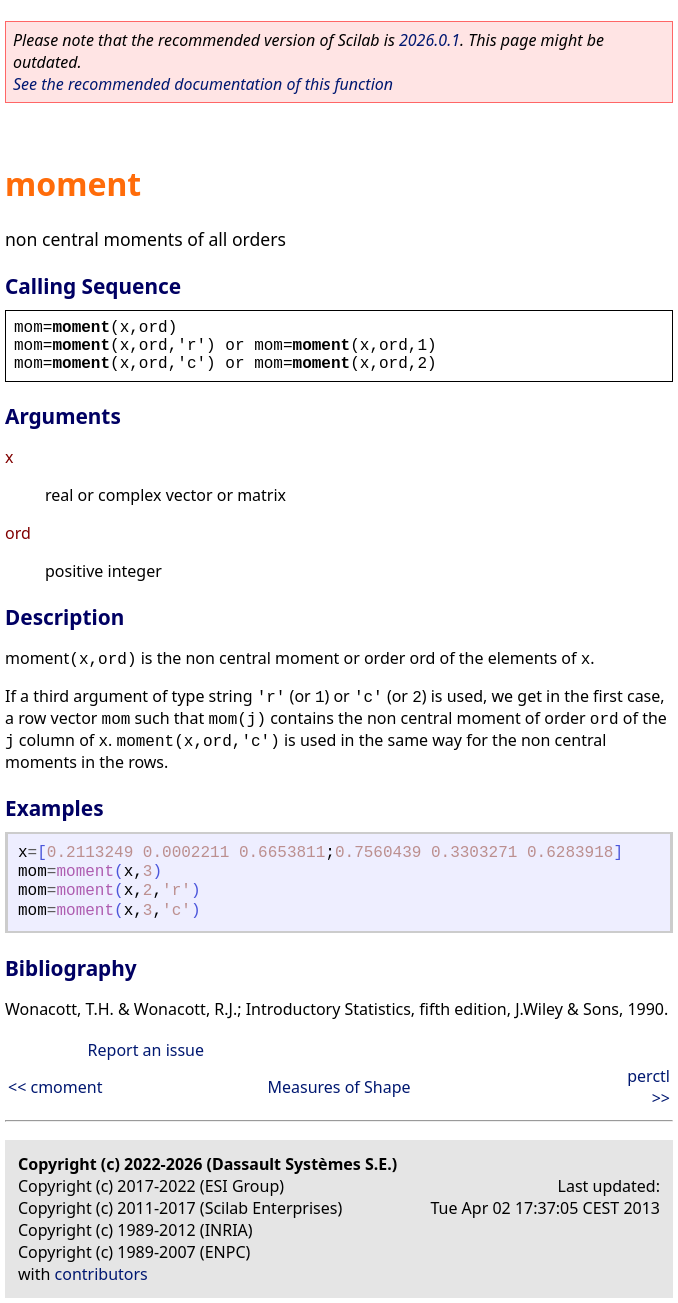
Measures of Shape (338, 1087)
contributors (101, 1274)
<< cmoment (55, 1087)
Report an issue (146, 1050)
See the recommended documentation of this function (203, 84)
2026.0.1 (429, 40)
